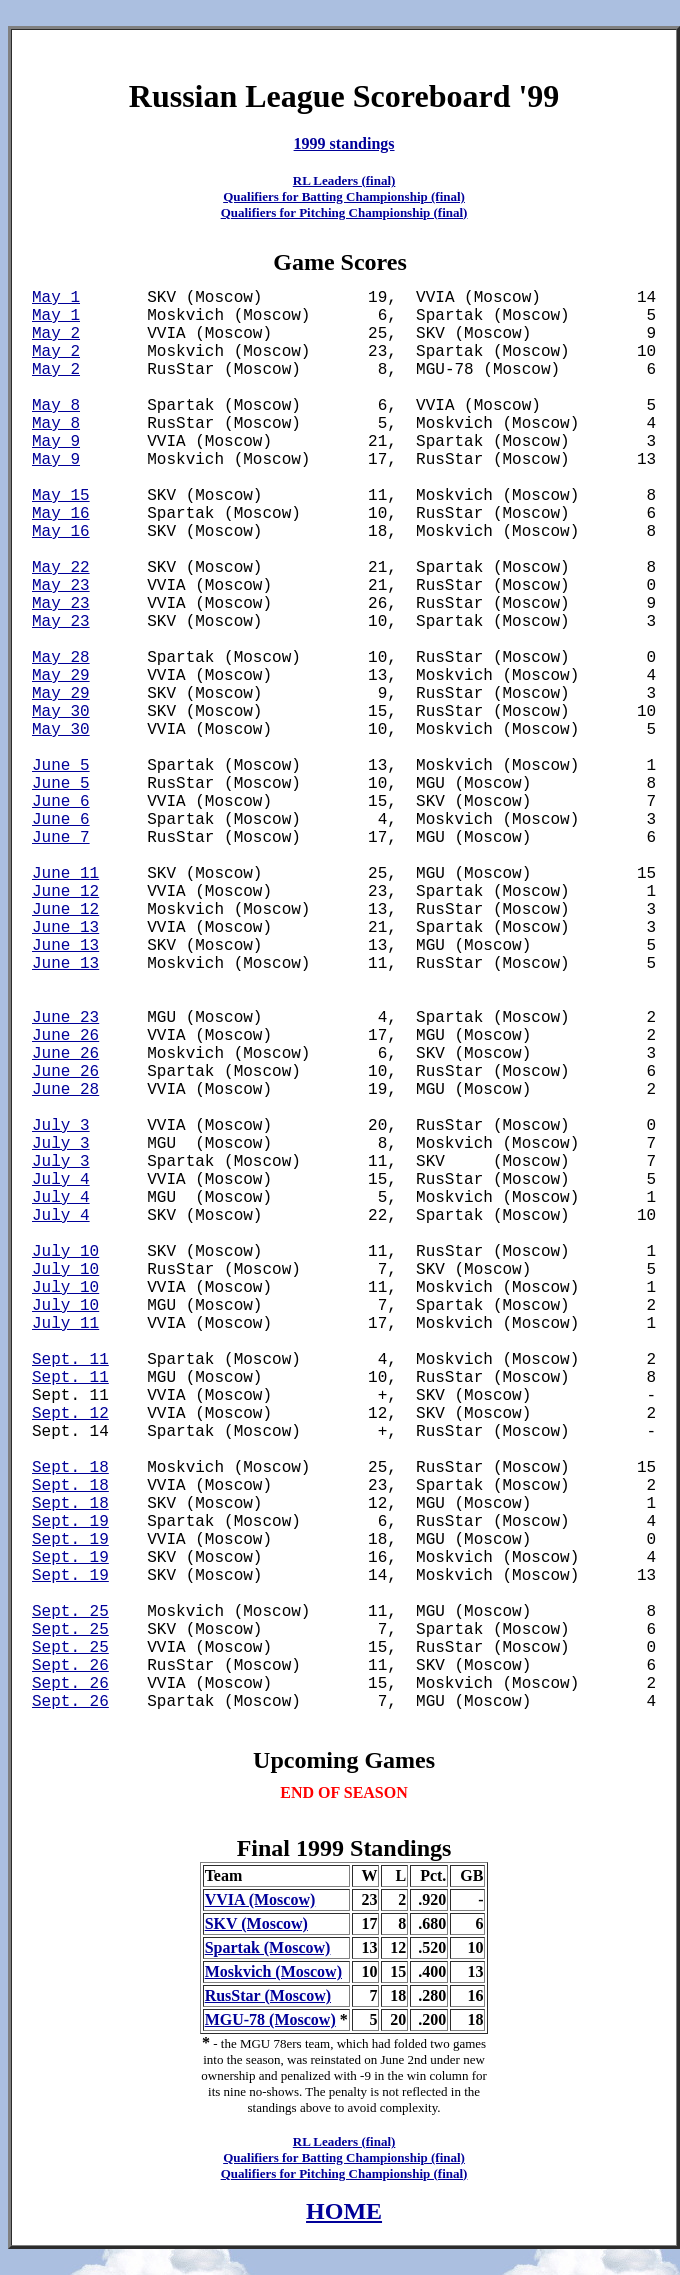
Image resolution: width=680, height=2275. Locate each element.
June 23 (65, 1018)
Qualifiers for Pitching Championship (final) (344, 212)
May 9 (56, 442)
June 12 (65, 892)
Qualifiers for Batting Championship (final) (344, 196)
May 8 (56, 406)
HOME (344, 2211)
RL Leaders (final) (344, 180)
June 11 (65, 874)
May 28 (61, 658)
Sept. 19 (70, 1522)
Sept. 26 (70, 1666)
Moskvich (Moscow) (273, 1971)
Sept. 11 (70, 1360)
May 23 (61, 586)
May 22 (61, 568)
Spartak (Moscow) (268, 1947)
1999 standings (344, 143)
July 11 (65, 1324)
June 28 (65, 1090)
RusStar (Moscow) (268, 1995)
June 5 (61, 766)
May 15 (61, 496)
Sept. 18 (70, 1468)
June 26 (65, 1036)
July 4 (61, 1180)
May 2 (56, 334)
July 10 (65, 1252)
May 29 (61, 676)
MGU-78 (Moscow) (270, 2019)
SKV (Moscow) (256, 1923)
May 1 (56, 298)
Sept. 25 (70, 1612)
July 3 (61, 1126)
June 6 (61, 802)
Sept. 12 (70, 1414)
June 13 (65, 928)
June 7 (61, 838)
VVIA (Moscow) (260, 1899)
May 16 (61, 514)
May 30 (61, 712)
